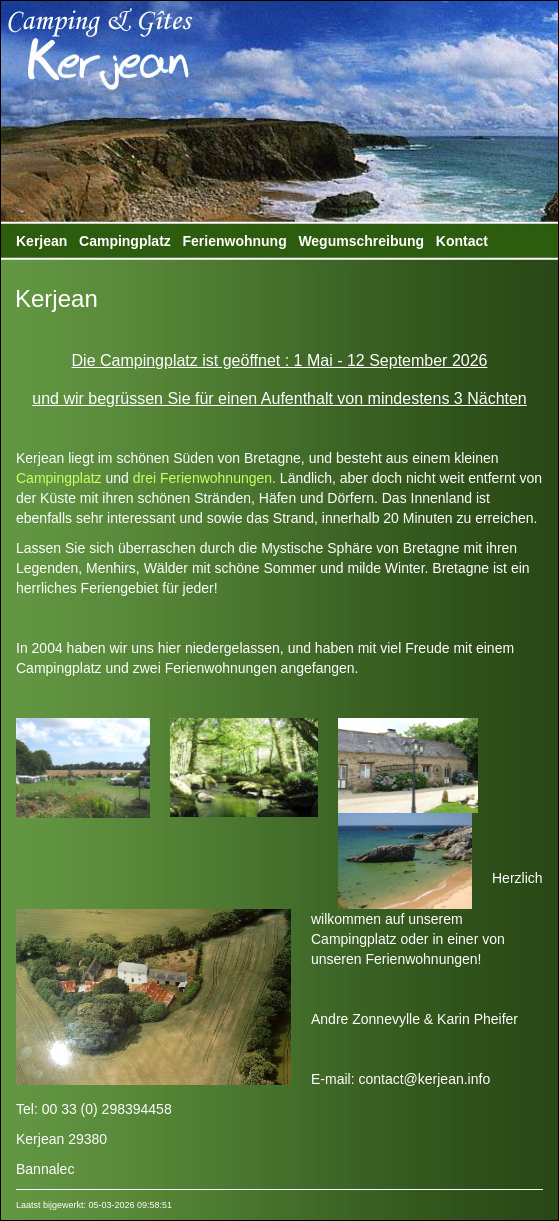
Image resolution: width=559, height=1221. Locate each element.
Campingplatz (125, 241)
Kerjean (41, 241)
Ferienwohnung (234, 241)
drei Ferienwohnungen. (204, 478)
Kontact (462, 241)
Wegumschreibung (361, 241)
